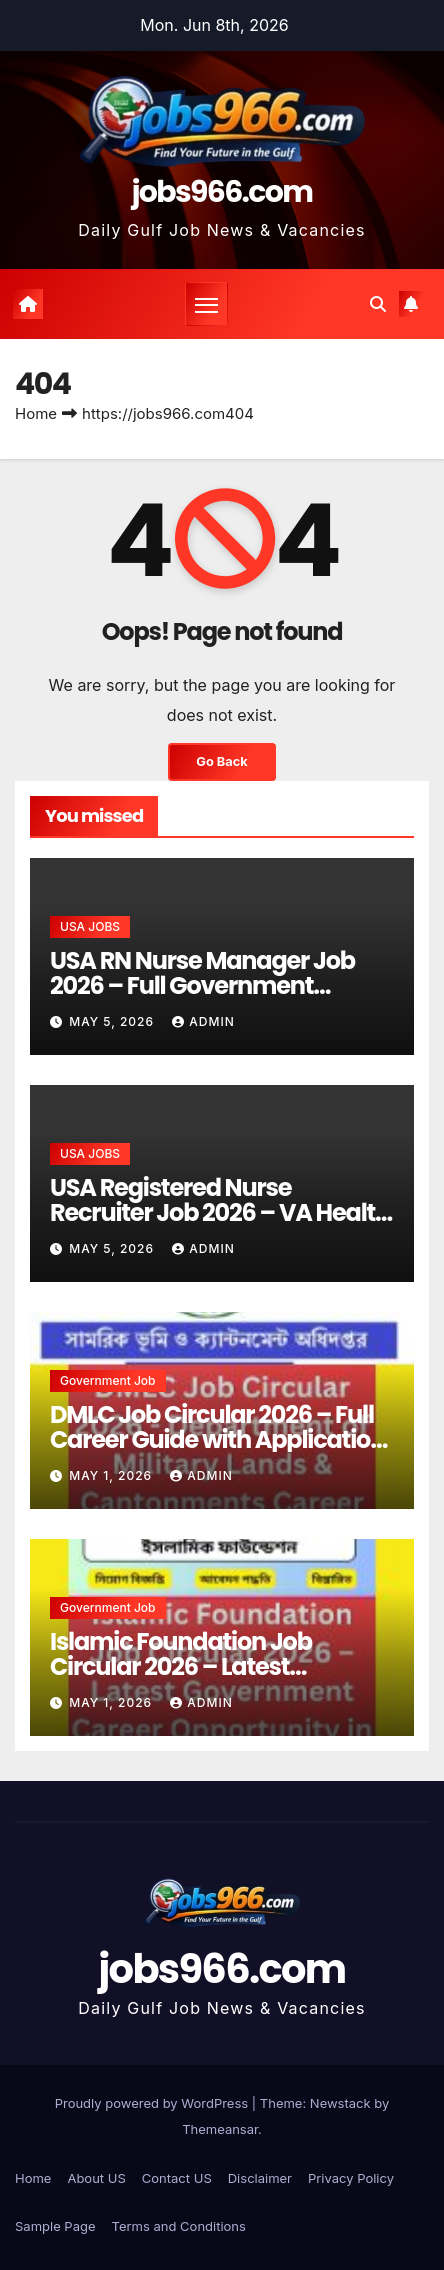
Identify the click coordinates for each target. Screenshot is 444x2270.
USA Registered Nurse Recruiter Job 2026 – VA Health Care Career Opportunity (220, 1212)
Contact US (177, 2178)
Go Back (221, 761)
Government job (108, 1380)
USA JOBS (90, 926)
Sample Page (55, 2226)
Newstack (340, 2103)
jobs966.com (222, 192)
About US (96, 2178)
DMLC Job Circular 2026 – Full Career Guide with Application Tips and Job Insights (217, 1439)
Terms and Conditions (179, 2226)
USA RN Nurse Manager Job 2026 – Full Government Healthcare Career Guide (202, 985)
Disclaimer (260, 2178)
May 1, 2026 (112, 1475)
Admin (203, 1021)
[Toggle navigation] (207, 304)
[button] (378, 304)
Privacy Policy (351, 2178)
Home (36, 413)
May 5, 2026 (113, 1021)
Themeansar (220, 2129)
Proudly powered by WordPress (153, 2103)
